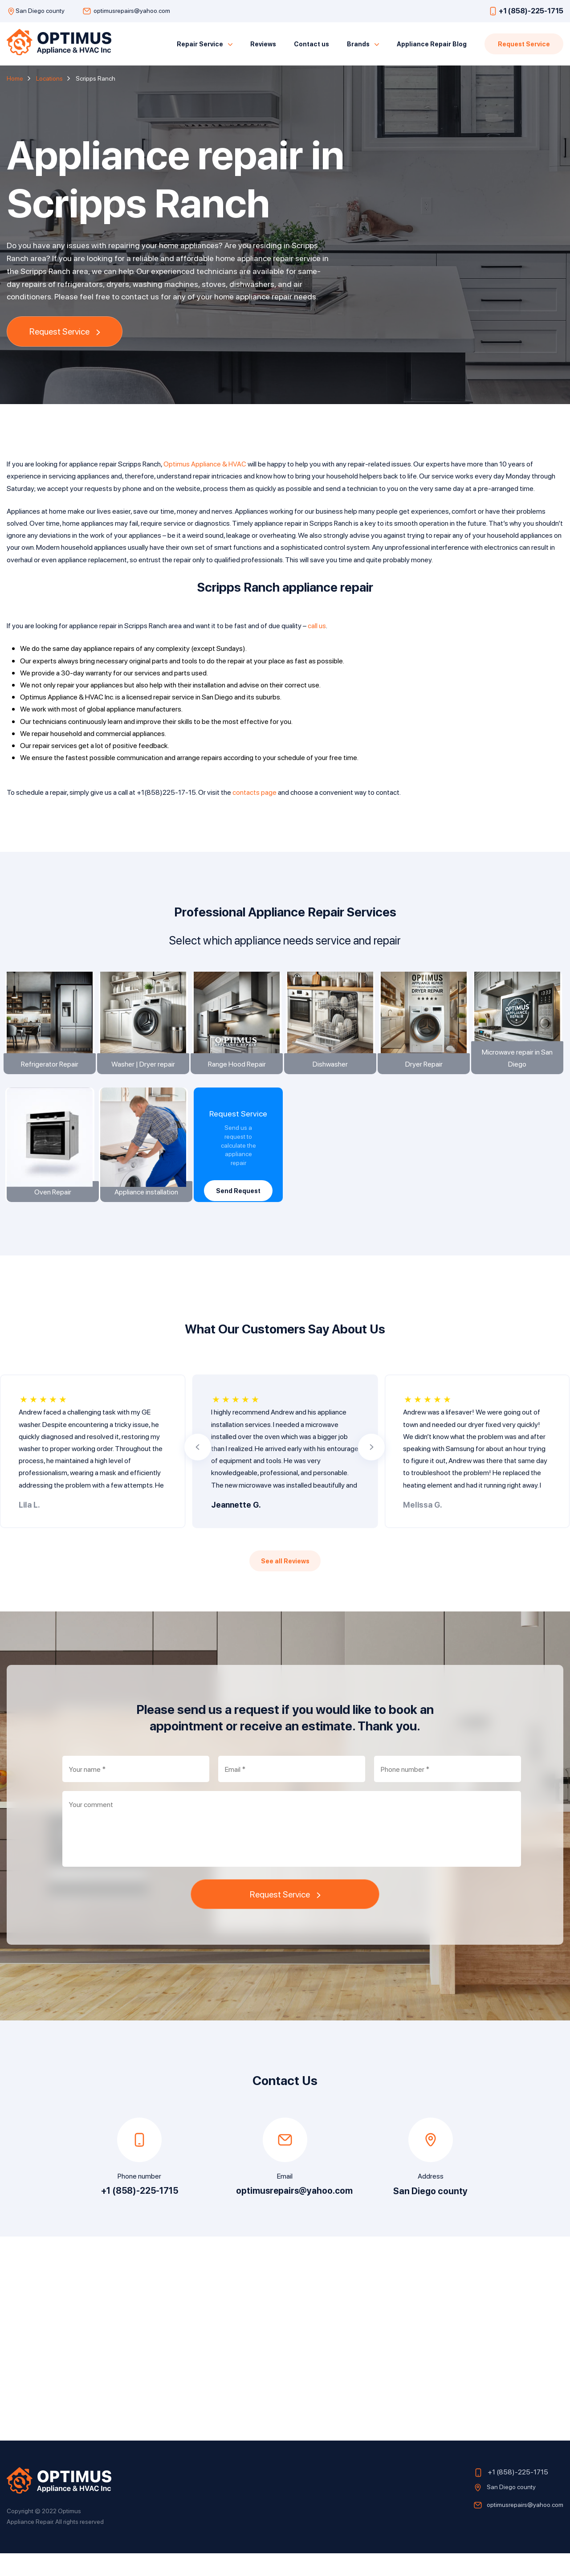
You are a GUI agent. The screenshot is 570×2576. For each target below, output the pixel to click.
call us (317, 625)
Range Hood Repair (238, 1080)
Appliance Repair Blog (432, 44)
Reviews (263, 44)
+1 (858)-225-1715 (531, 10)
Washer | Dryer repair (145, 1080)
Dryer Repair (425, 1080)
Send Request (238, 1208)
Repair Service (200, 44)
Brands (358, 44)
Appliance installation (145, 1214)
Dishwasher (332, 1080)
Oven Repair (51, 1214)
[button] (197, 1470)
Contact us (311, 44)
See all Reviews (285, 1584)
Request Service (524, 44)
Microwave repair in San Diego (519, 1074)
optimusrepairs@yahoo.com (132, 10)
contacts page (254, 792)
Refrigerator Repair (51, 1080)
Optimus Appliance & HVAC (205, 463)
